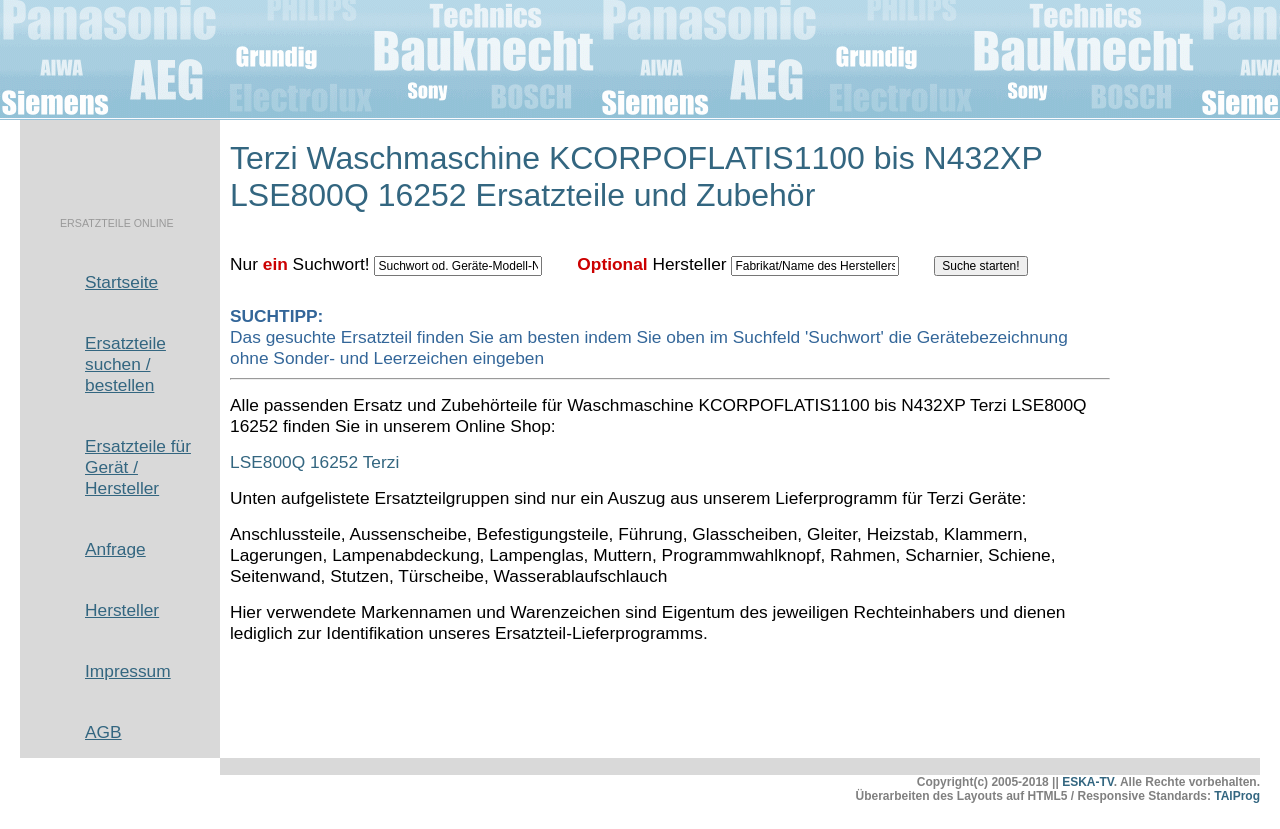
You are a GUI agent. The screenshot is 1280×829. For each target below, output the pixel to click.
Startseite (121, 282)
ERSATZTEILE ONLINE (117, 223)
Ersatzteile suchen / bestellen (125, 364)
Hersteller (122, 610)
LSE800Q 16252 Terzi (314, 462)
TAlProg (1237, 796)
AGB (103, 732)
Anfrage (115, 549)
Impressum (128, 671)
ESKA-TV (1088, 782)
